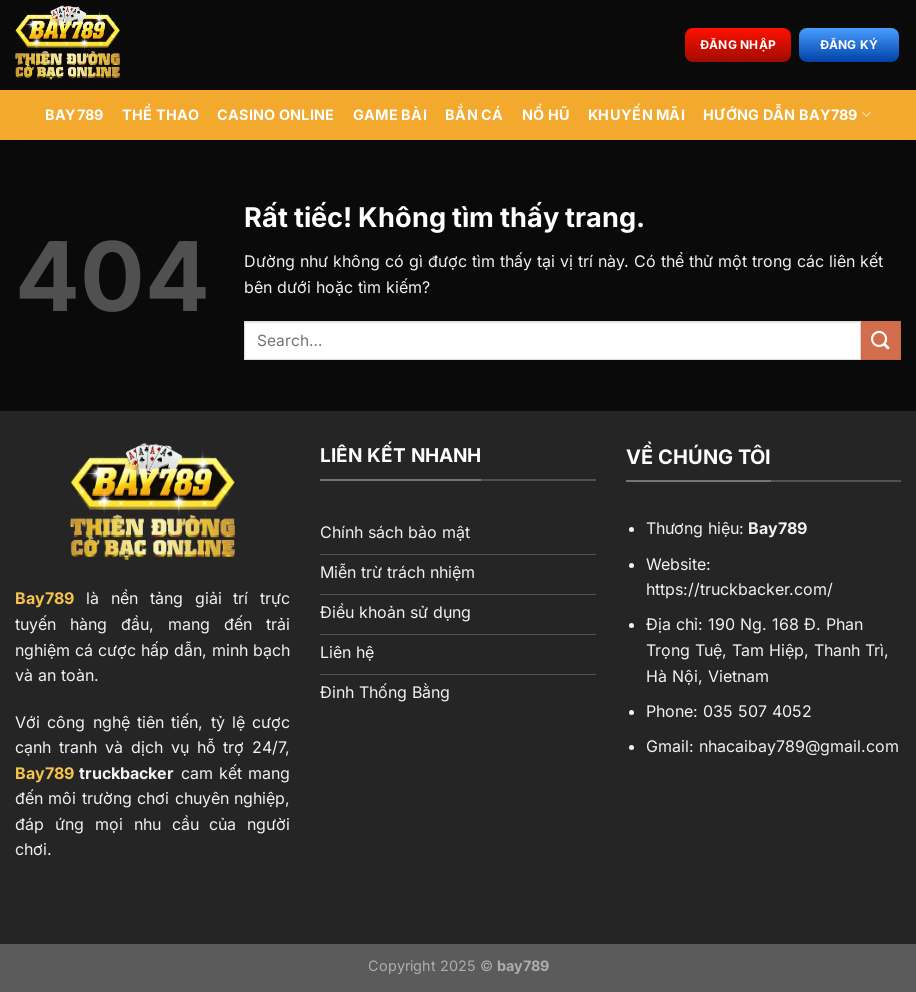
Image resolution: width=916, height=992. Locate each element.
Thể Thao (160, 114)
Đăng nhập (738, 44)
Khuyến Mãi (636, 114)
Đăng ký (849, 44)
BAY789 (74, 114)
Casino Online (276, 114)
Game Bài (390, 114)
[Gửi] (881, 340)
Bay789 (44, 598)
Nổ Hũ (546, 114)
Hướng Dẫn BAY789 (787, 114)
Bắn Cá (474, 114)
